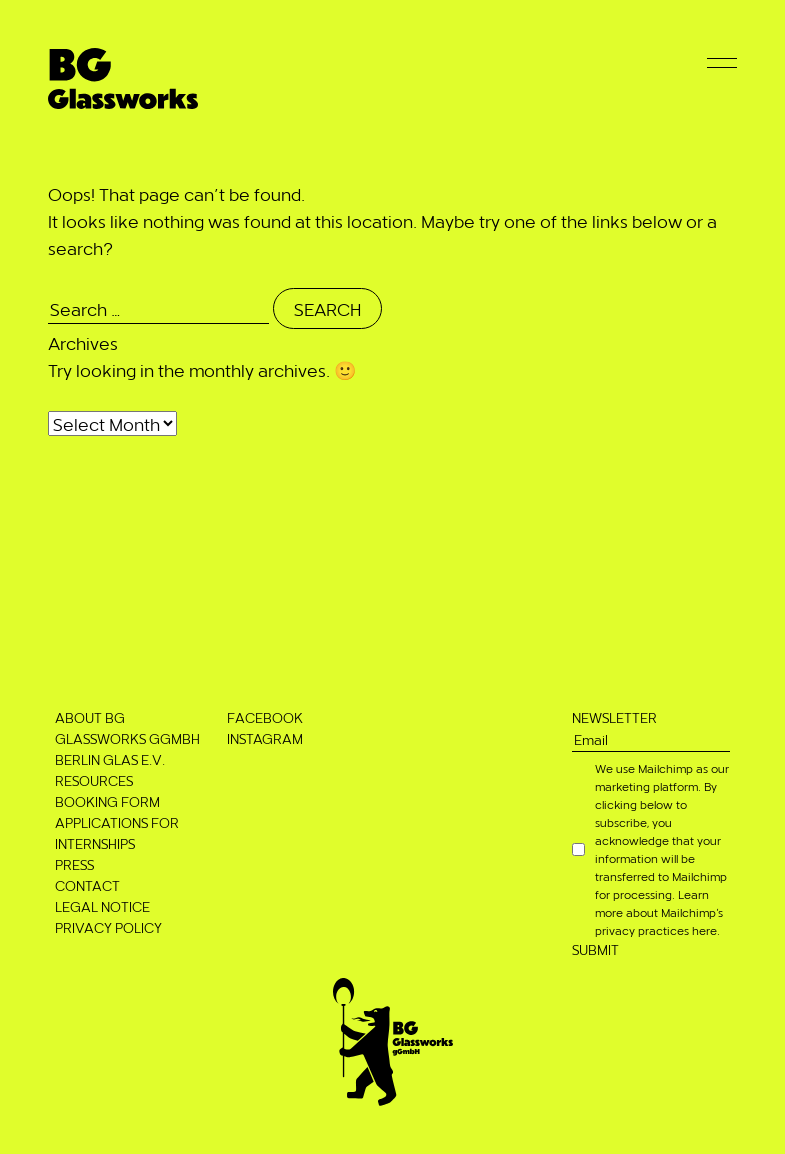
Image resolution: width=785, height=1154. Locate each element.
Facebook (265, 717)
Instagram (265, 738)
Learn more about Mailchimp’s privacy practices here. (659, 912)
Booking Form (107, 801)
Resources (94, 780)
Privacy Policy (108, 927)
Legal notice (102, 906)
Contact (87, 885)
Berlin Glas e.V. (110, 759)
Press (74, 864)
